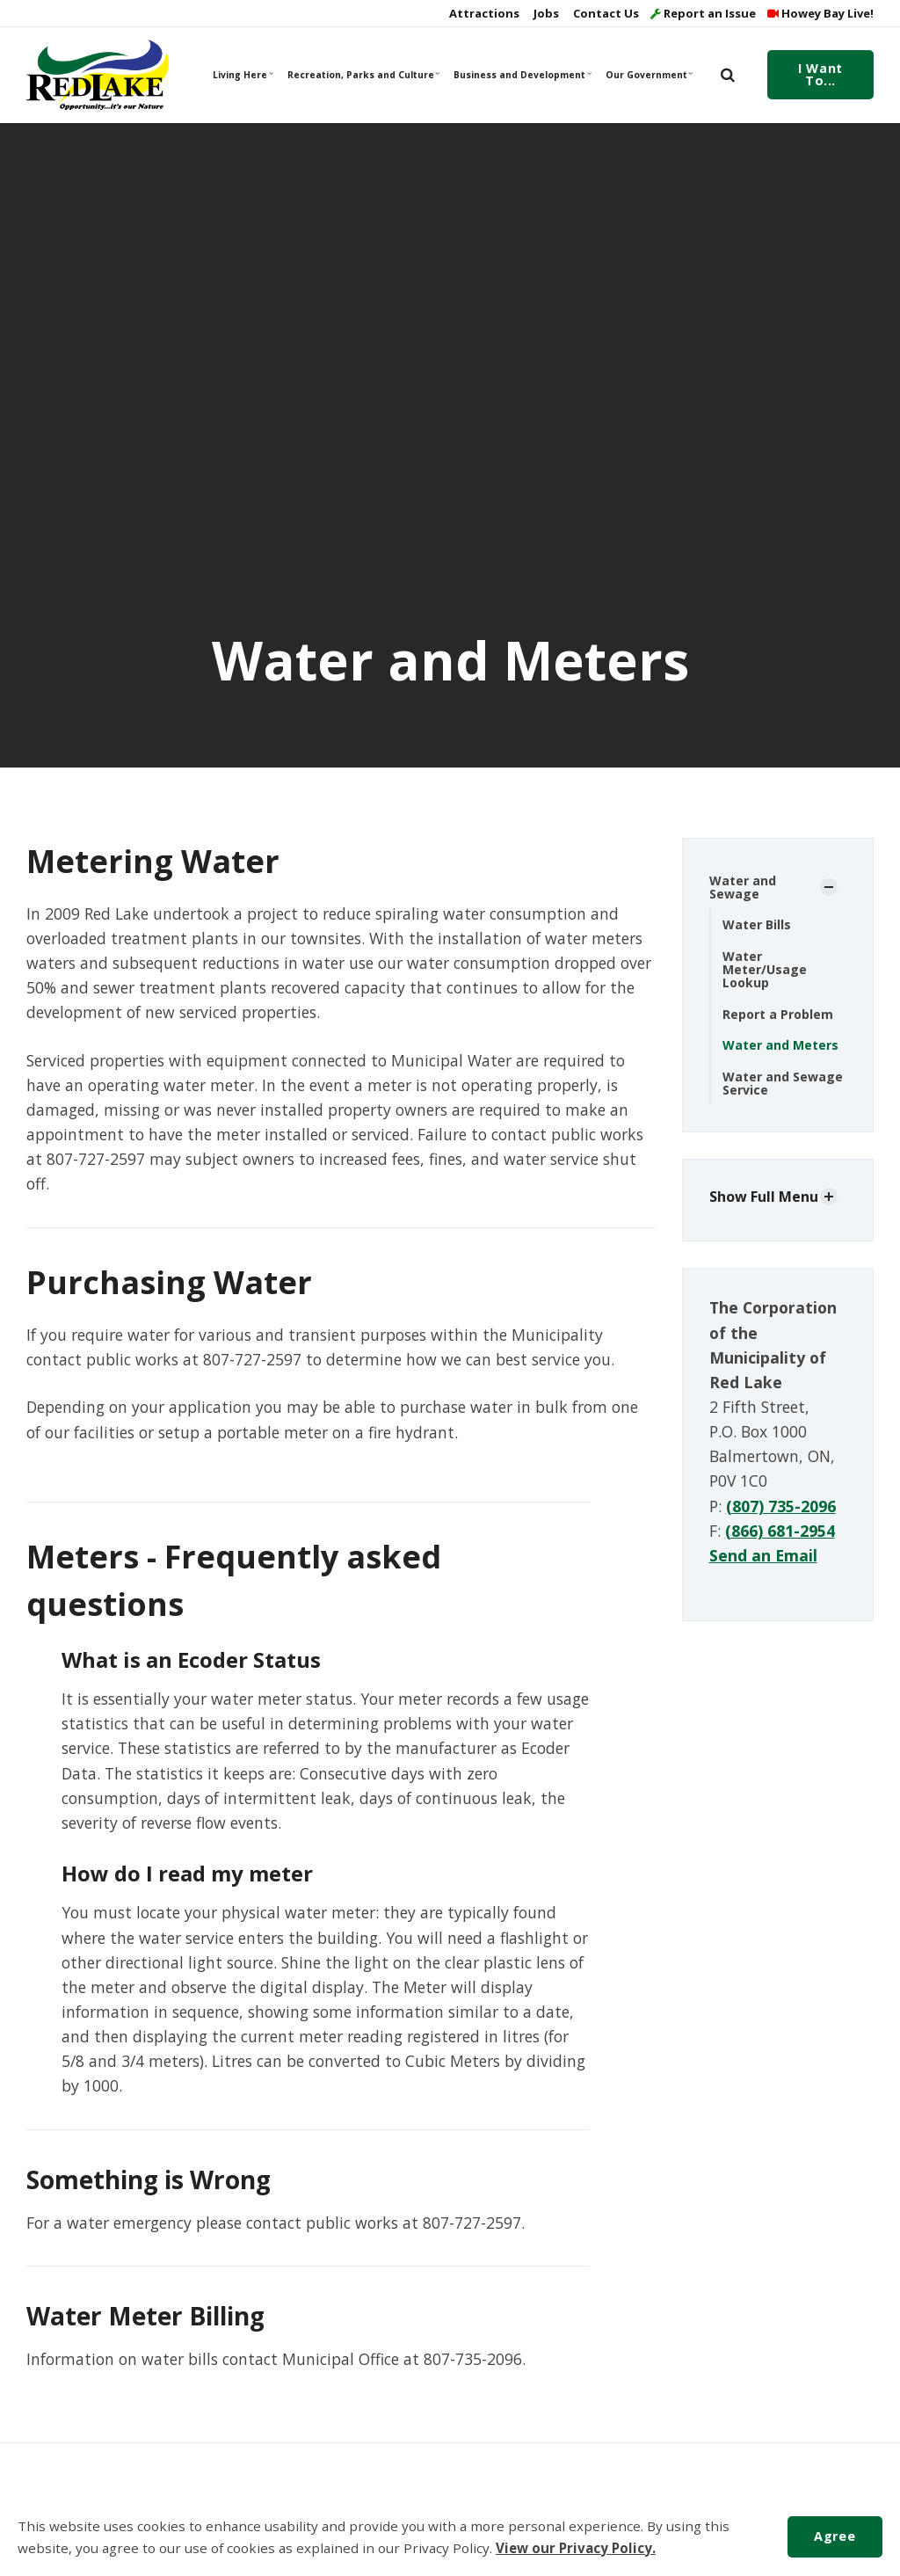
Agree (834, 2536)
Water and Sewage (742, 887)
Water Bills (756, 924)
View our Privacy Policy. (576, 2548)
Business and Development (521, 75)
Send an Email (763, 1555)
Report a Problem (777, 1014)
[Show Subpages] (829, 887)
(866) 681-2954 (780, 1530)
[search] (727, 74)
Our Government (649, 75)
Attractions (482, 13)
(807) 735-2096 (781, 1506)
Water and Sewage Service (782, 1083)
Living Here (243, 75)
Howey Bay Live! (820, 13)
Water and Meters (780, 1045)
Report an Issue (703, 13)
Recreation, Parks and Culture (362, 75)
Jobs (545, 13)
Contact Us (604, 13)
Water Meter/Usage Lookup (764, 970)
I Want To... (820, 74)
